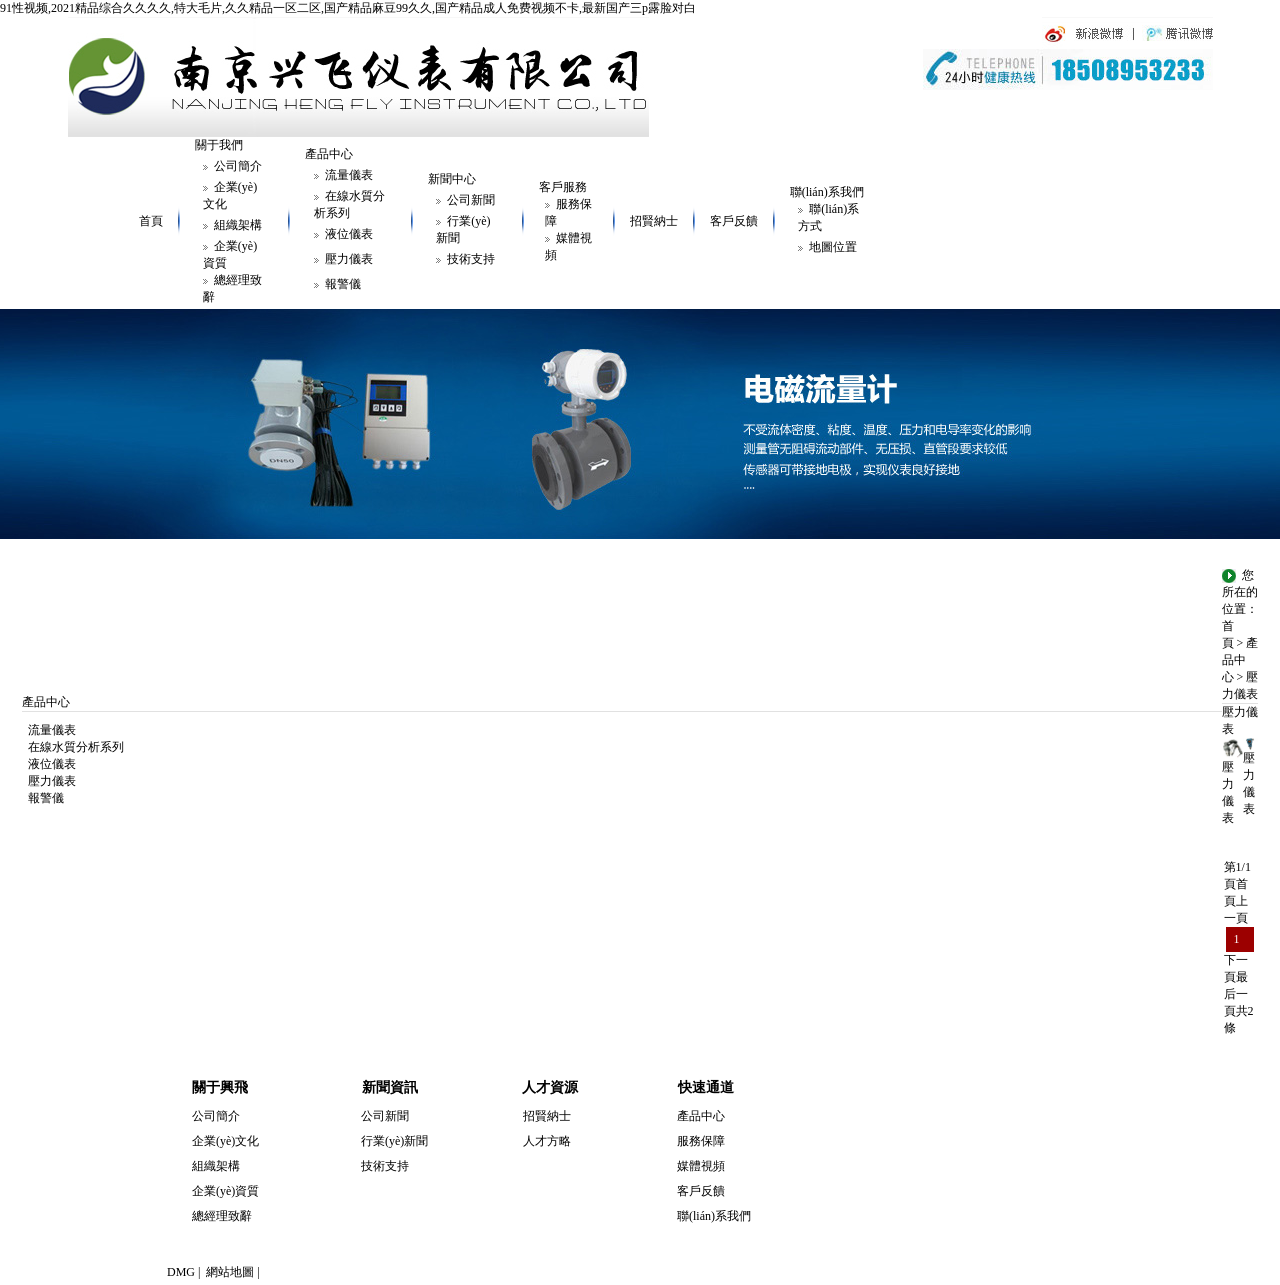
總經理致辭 (222, 1216)
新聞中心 (452, 179)
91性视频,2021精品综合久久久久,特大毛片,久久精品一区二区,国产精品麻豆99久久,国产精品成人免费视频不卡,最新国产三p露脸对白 (348, 8)
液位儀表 (349, 234)
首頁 (151, 221)
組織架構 (238, 225)
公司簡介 (238, 166)
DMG (181, 1272)
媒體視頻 (701, 1166)
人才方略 (547, 1141)
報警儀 (343, 284)
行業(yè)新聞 (394, 1141)
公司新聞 (471, 200)
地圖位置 (833, 247)
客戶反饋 (734, 221)
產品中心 (329, 154)
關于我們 (219, 145)
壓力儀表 (349, 259)
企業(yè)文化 (225, 1141)
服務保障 (701, 1141)
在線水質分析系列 (73, 747)
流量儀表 (349, 175)
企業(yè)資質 (225, 1191)
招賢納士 (654, 221)
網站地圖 (230, 1272)
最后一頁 (1236, 994)
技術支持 (471, 259)
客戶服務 (563, 187)
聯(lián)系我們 (827, 192)
